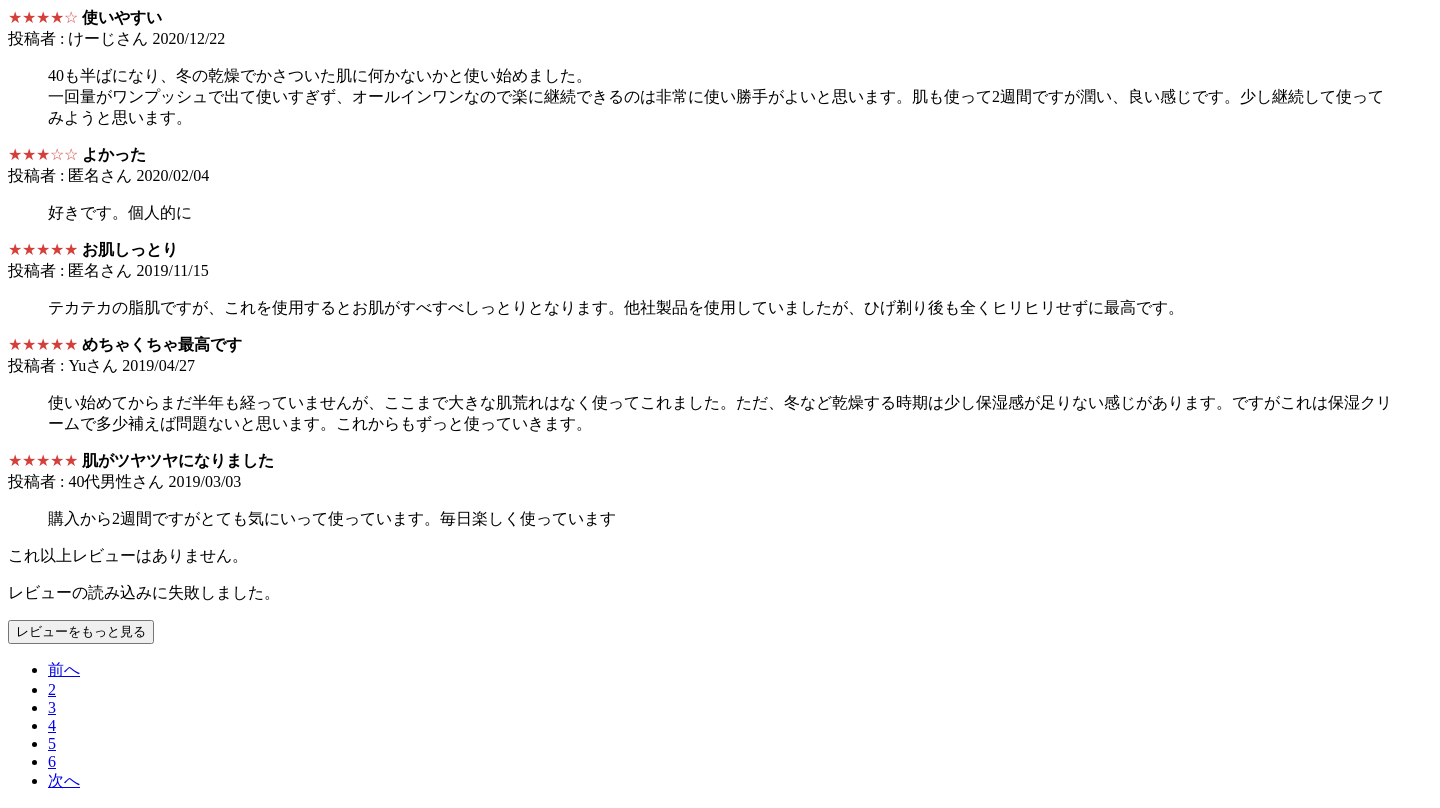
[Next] (64, 780)
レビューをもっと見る (81, 631)
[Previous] (64, 669)
